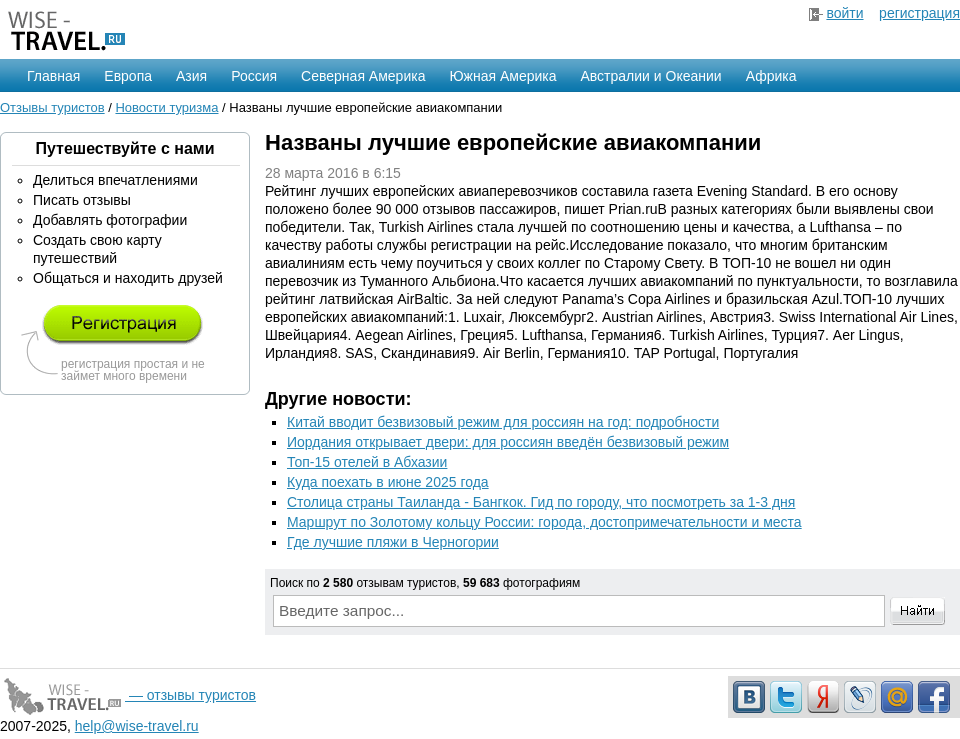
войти (844, 13)
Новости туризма (166, 107)
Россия (254, 76)
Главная (53, 76)
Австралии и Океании (651, 76)
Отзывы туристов (52, 107)
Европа (128, 76)
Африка (771, 76)
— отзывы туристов (128, 695)
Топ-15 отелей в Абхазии (367, 462)
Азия (191, 76)
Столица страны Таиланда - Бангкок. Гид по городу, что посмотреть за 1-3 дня (541, 502)
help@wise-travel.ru (137, 726)
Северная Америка (363, 76)
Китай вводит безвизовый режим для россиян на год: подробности (503, 422)
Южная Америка (502, 76)
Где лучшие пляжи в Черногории (393, 542)
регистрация (919, 13)
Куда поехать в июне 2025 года (388, 482)
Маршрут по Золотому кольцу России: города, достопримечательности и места (544, 522)
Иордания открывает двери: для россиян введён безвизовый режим (508, 442)
